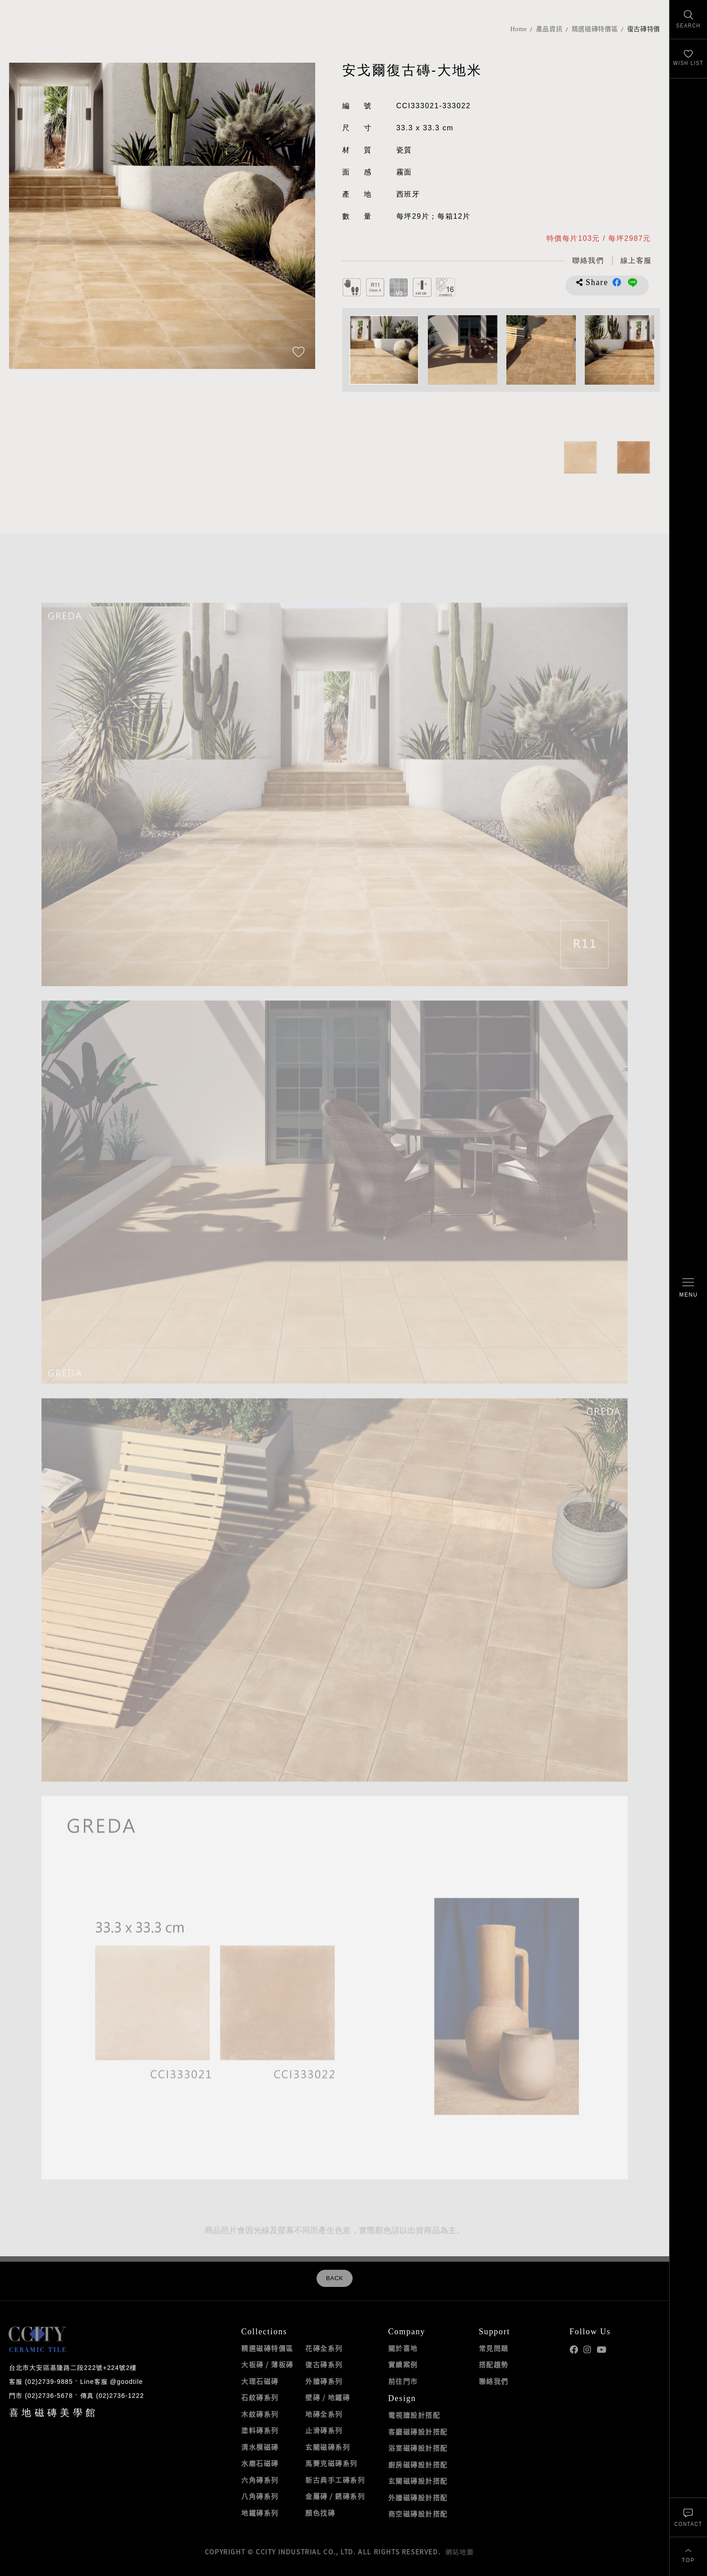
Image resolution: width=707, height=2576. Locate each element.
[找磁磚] (688, 19)
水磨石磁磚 (260, 2463)
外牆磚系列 (324, 2381)
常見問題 (494, 2348)
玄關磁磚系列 (327, 2447)
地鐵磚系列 (260, 2513)
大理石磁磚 (260, 2381)
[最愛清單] (688, 58)
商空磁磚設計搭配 (418, 2514)
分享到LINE (633, 282)
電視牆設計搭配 (414, 2415)
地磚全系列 (324, 2414)
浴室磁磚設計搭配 (418, 2448)
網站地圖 (459, 2551)
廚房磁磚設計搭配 (418, 2465)
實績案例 (403, 2364)
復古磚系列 (324, 2364)
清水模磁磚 (260, 2447)
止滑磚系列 (324, 2430)
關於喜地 (403, 2348)
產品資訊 (549, 29)
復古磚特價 (644, 29)
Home (518, 29)
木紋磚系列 (260, 2414)
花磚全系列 (324, 2348)
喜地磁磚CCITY (40, 37)
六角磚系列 (260, 2480)
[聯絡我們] (688, 2517)
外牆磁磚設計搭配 (418, 2497)
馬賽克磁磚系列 (331, 2463)
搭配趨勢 (494, 2364)
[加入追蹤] (298, 352)
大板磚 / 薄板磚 (267, 2364)
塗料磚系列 (260, 2430)
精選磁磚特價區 (595, 29)
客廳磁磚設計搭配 (418, 2432)
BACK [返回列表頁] (334, 2278)
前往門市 (403, 2381)
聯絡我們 (494, 2381)
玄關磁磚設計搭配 (418, 2481)
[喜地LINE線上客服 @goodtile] (636, 261)
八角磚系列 (260, 2496)
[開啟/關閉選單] (688, 1288)
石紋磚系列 (260, 2397)
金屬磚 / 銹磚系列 (335, 2496)
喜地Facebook (573, 2349)
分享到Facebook (617, 282)
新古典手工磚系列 (335, 2480)
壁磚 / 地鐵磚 (327, 2397)
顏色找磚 (320, 2513)
